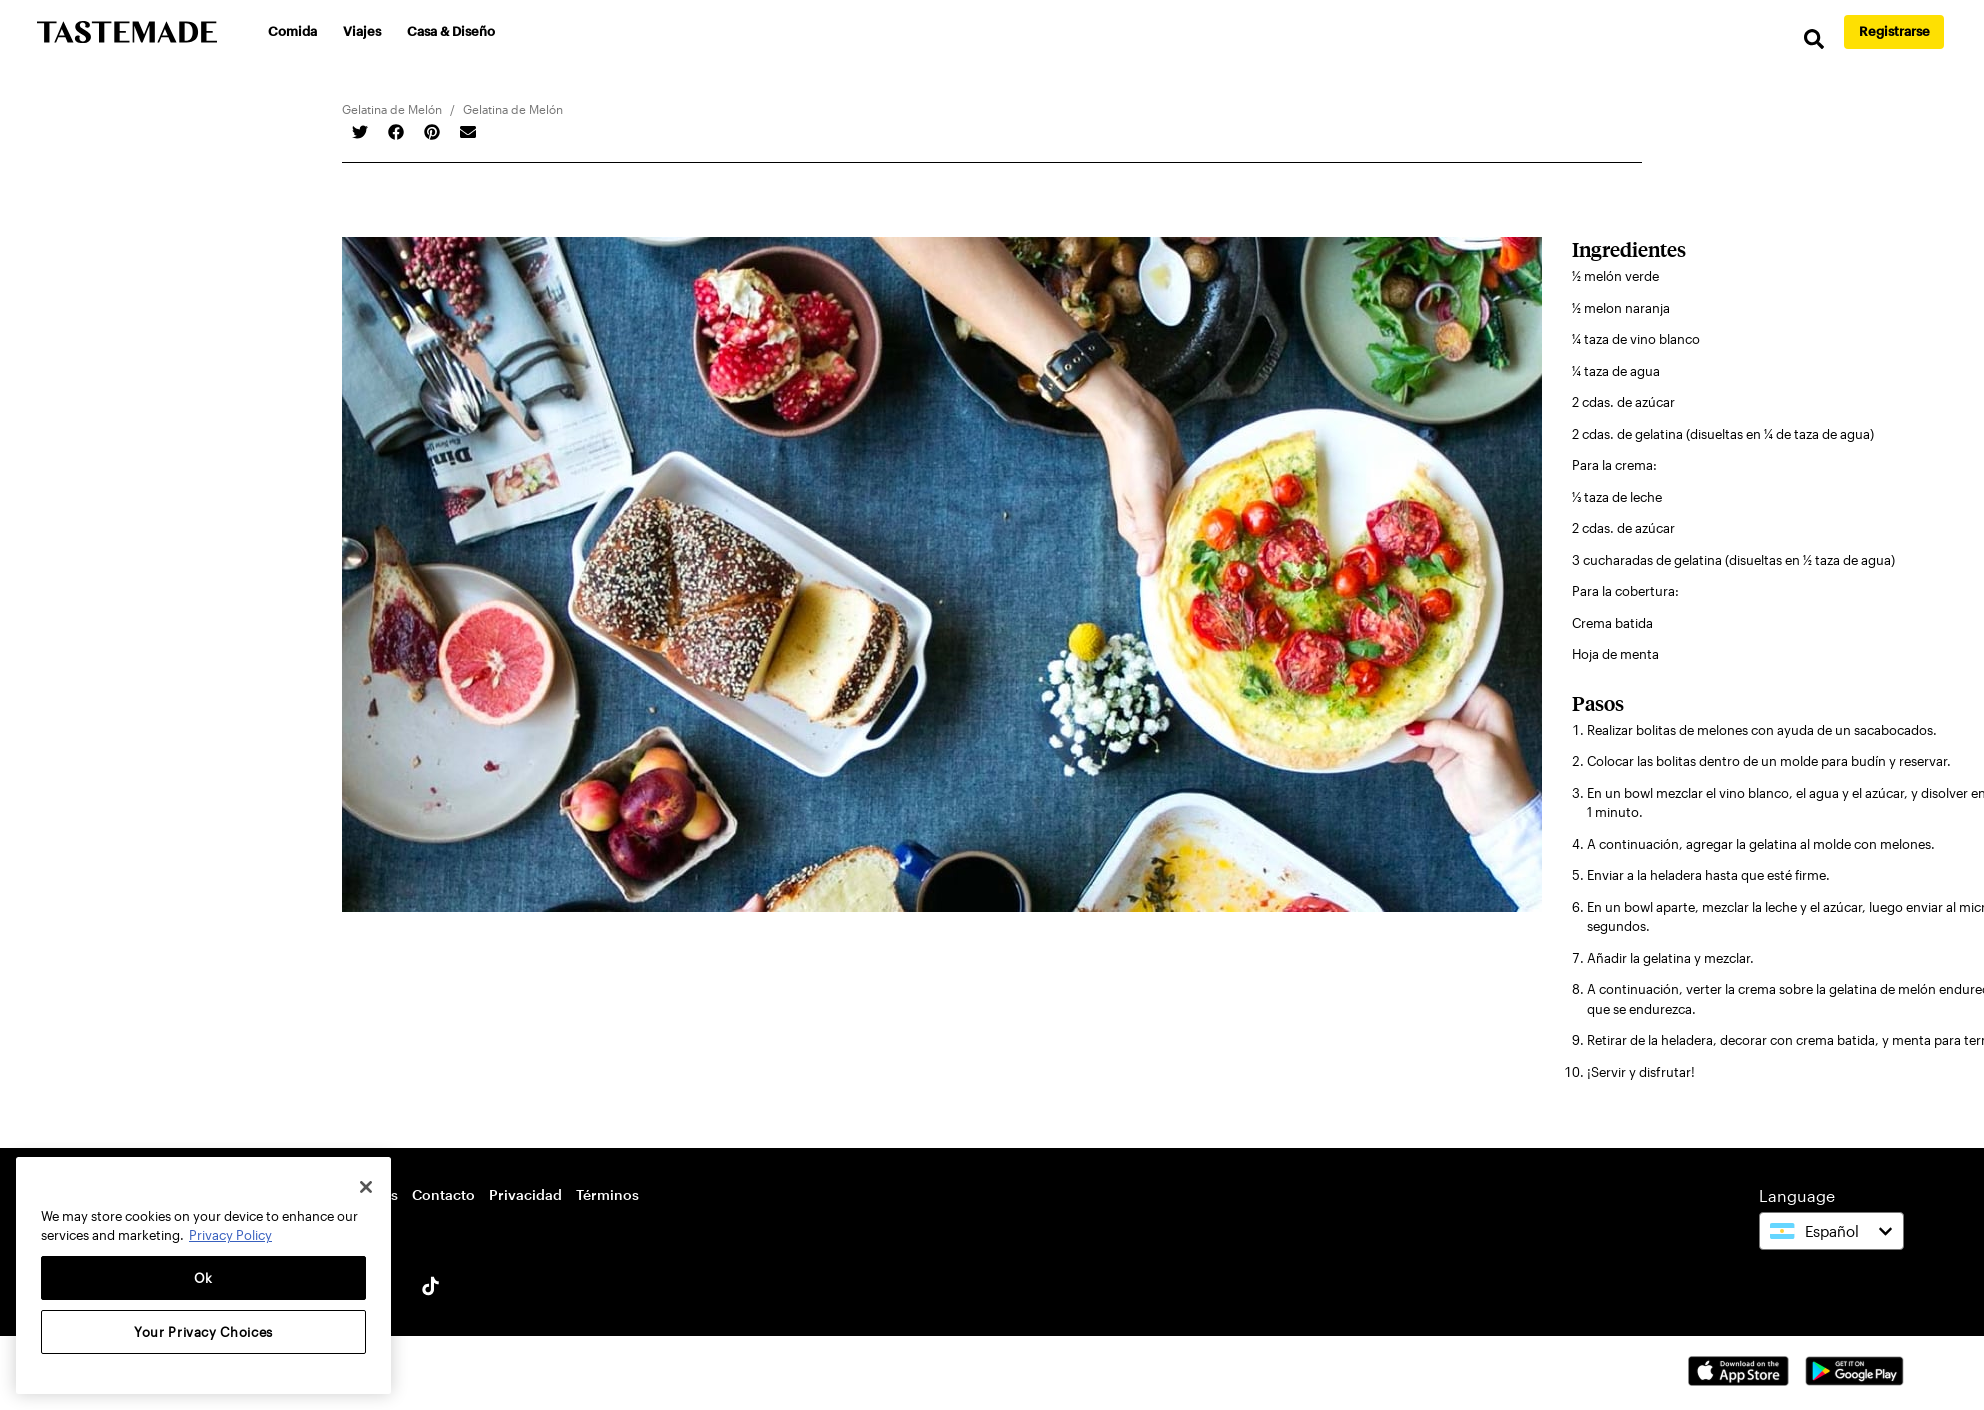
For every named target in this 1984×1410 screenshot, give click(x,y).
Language (1797, 1195)
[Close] (366, 1187)
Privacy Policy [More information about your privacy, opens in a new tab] (230, 1235)
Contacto (443, 1194)
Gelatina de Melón (392, 109)
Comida (292, 31)
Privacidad (525, 1194)
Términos (607, 1194)
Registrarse (1894, 31)
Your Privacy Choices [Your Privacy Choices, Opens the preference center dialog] (203, 1332)
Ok (203, 1278)
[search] (1814, 39)
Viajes (362, 31)
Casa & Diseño (451, 31)
